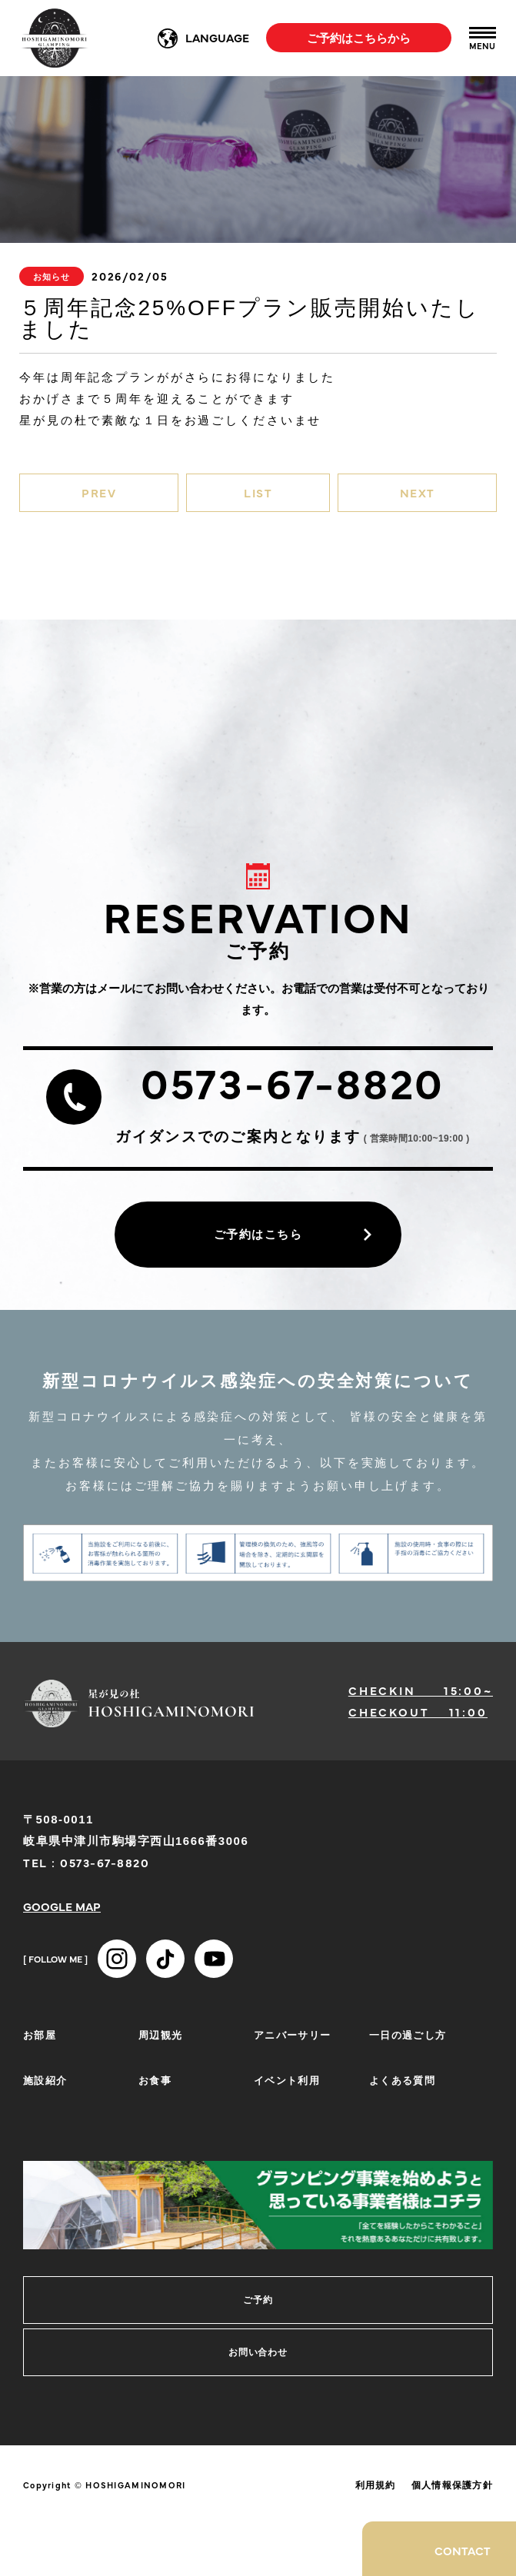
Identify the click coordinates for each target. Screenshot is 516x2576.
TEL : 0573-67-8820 (86, 1862)
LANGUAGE (217, 37)
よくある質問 (402, 2079)
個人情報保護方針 (452, 2485)
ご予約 (258, 2300)
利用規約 (375, 2485)
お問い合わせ (258, 2352)
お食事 (154, 2079)
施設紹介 (45, 2079)
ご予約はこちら (258, 1234)
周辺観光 (160, 2034)
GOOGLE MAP (62, 1906)
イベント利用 (287, 2079)
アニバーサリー (292, 2034)
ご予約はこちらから (359, 37)
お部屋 (39, 2034)
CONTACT (462, 2550)
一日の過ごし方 (407, 2034)
